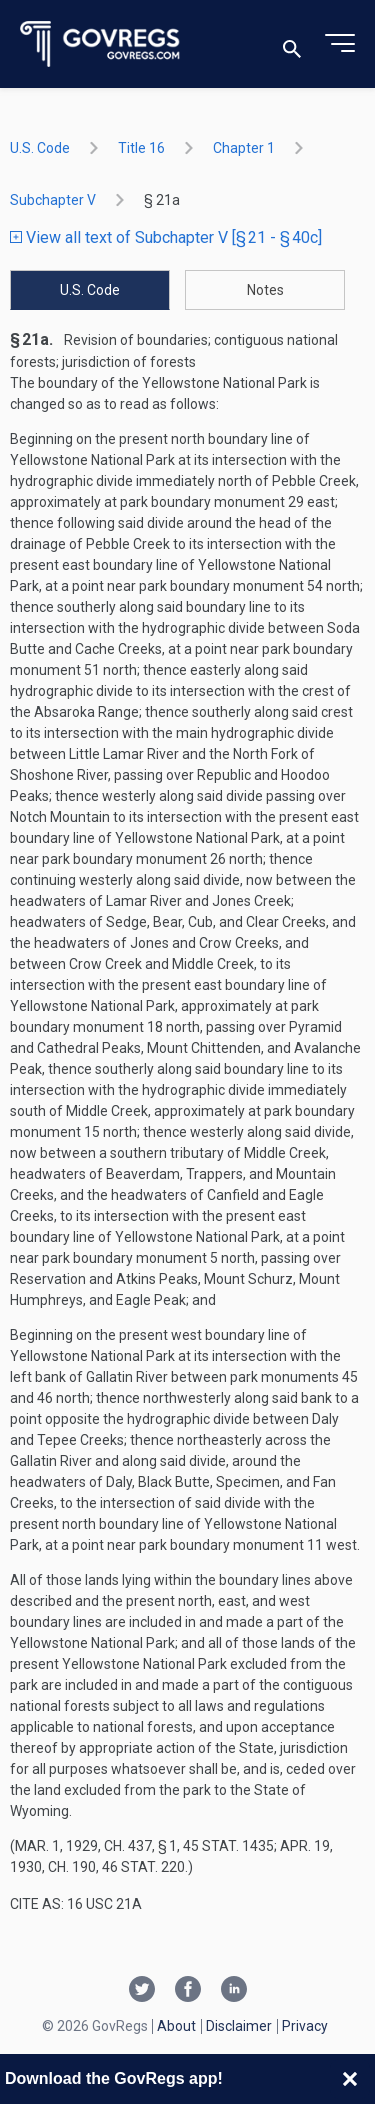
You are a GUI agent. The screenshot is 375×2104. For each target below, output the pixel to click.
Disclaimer (239, 2026)
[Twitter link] (142, 1991)
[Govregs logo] (100, 44)
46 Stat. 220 (143, 1867)
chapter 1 (244, 148)
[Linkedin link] (234, 1991)
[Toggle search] (292, 44)
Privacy (305, 2026)
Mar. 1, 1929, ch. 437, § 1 (96, 1846)
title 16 (141, 148)
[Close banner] (350, 2079)
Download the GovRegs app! (114, 2078)
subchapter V (53, 200)
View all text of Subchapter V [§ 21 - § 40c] (166, 237)
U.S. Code (40, 148)
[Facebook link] (188, 1991)
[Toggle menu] (340, 44)
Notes (265, 290)
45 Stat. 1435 (228, 1846)
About (176, 2026)
